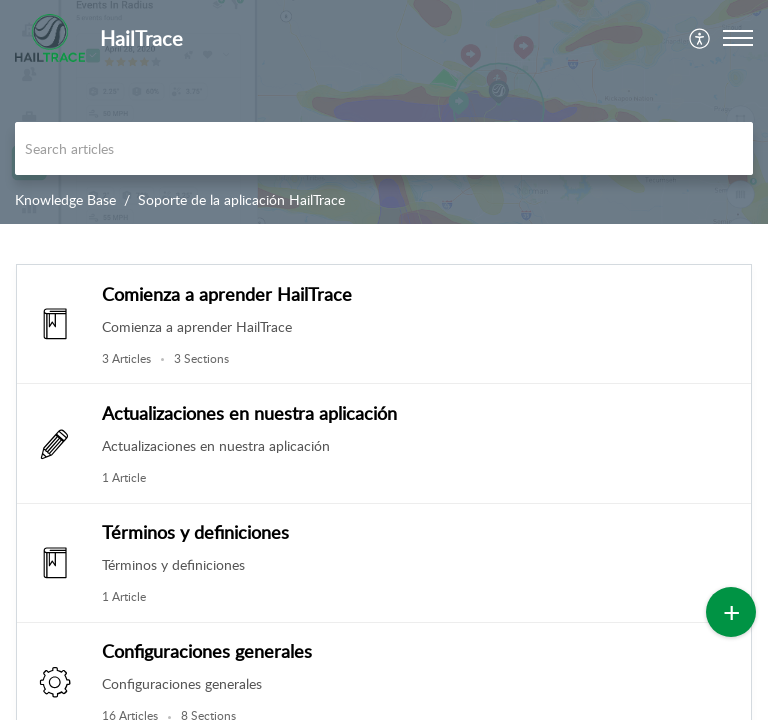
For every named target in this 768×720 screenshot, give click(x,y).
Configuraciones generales (207, 651)
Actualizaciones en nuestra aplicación (249, 413)
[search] (384, 148)
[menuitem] (700, 38)
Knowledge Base (65, 199)
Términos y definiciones (195, 532)
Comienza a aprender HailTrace (227, 294)
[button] (700, 38)
